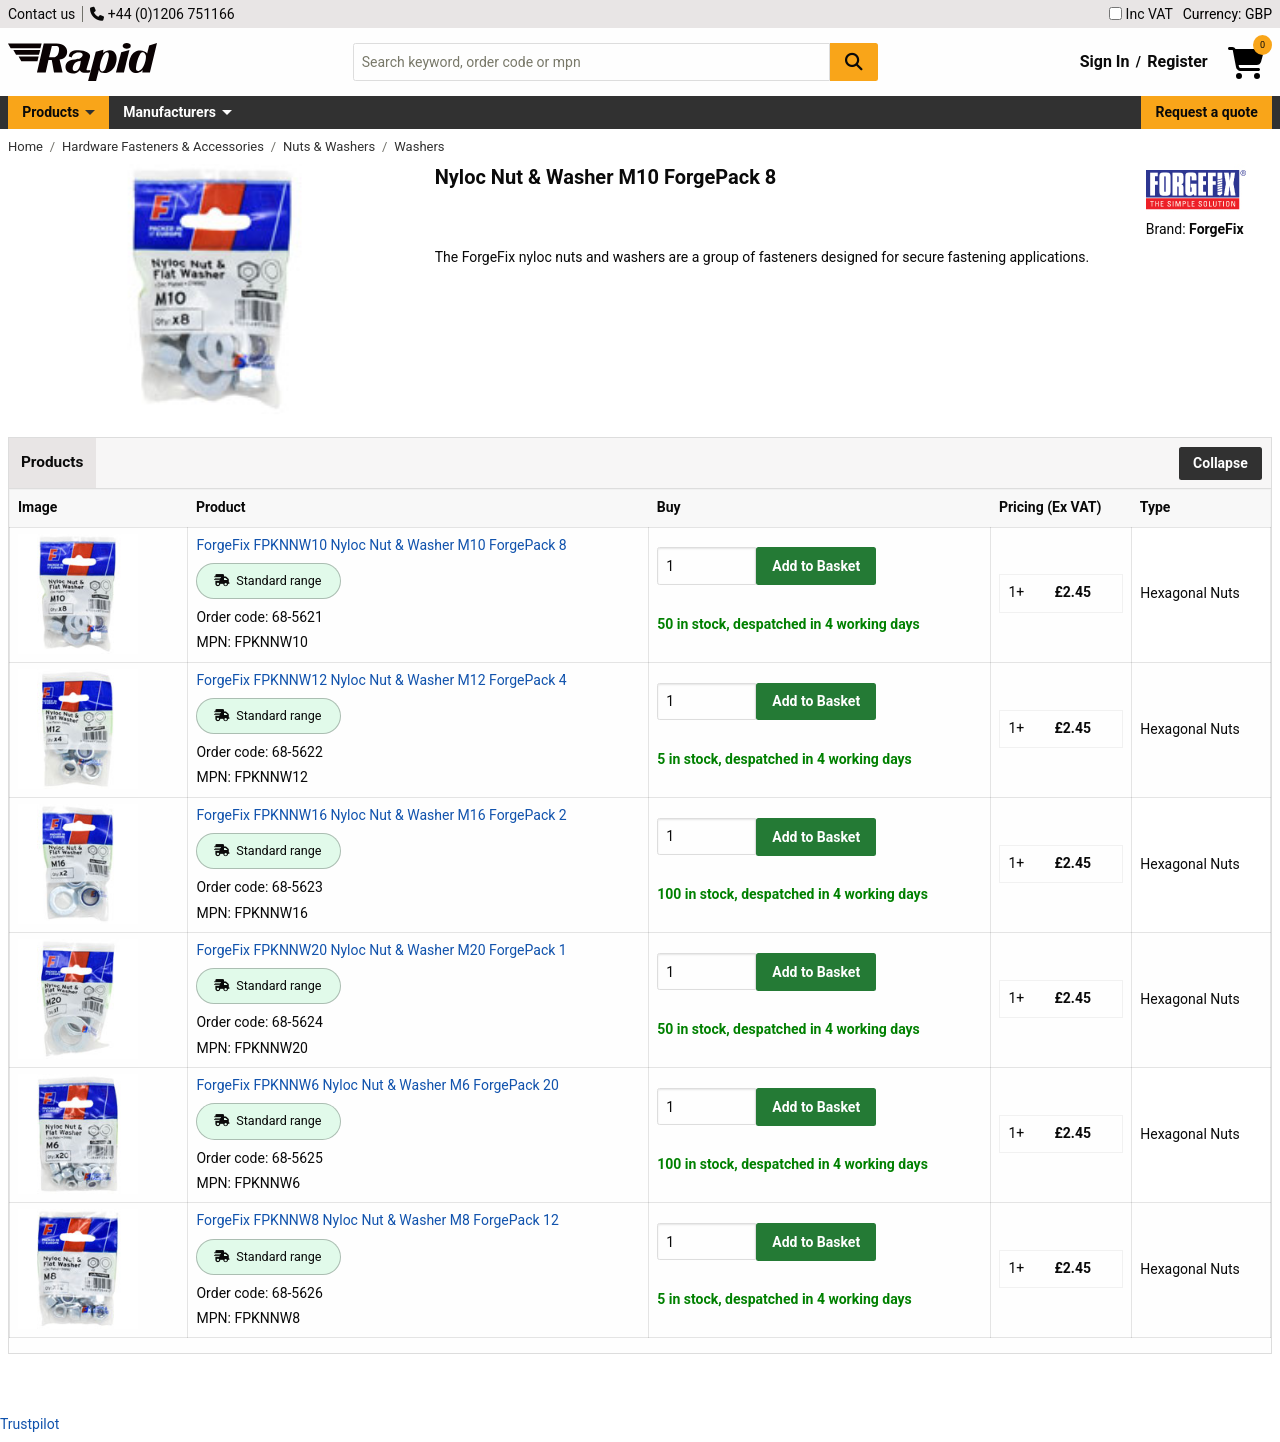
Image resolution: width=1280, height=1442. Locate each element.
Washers (419, 146)
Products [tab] (52, 462)
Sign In (1105, 61)
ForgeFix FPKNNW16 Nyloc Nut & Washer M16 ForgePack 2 (381, 815)
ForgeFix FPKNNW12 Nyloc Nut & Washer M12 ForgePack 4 (381, 680)
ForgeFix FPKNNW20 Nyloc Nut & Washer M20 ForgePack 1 (381, 950)
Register (1177, 61)
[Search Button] (854, 61)
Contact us (41, 14)
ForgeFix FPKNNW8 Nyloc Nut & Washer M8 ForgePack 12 (377, 1220)
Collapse (1220, 463)
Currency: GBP (1227, 14)
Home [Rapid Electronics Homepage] (27, 146)
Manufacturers (169, 112)
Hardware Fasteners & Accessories (164, 146)
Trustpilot (29, 1424)
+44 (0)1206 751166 (162, 14)
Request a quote (1207, 112)
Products (50, 112)
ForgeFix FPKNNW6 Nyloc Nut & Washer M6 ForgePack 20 (377, 1085)
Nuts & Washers (330, 146)
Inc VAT (1141, 14)
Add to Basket (816, 566)
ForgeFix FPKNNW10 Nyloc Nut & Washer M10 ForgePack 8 (381, 545)
